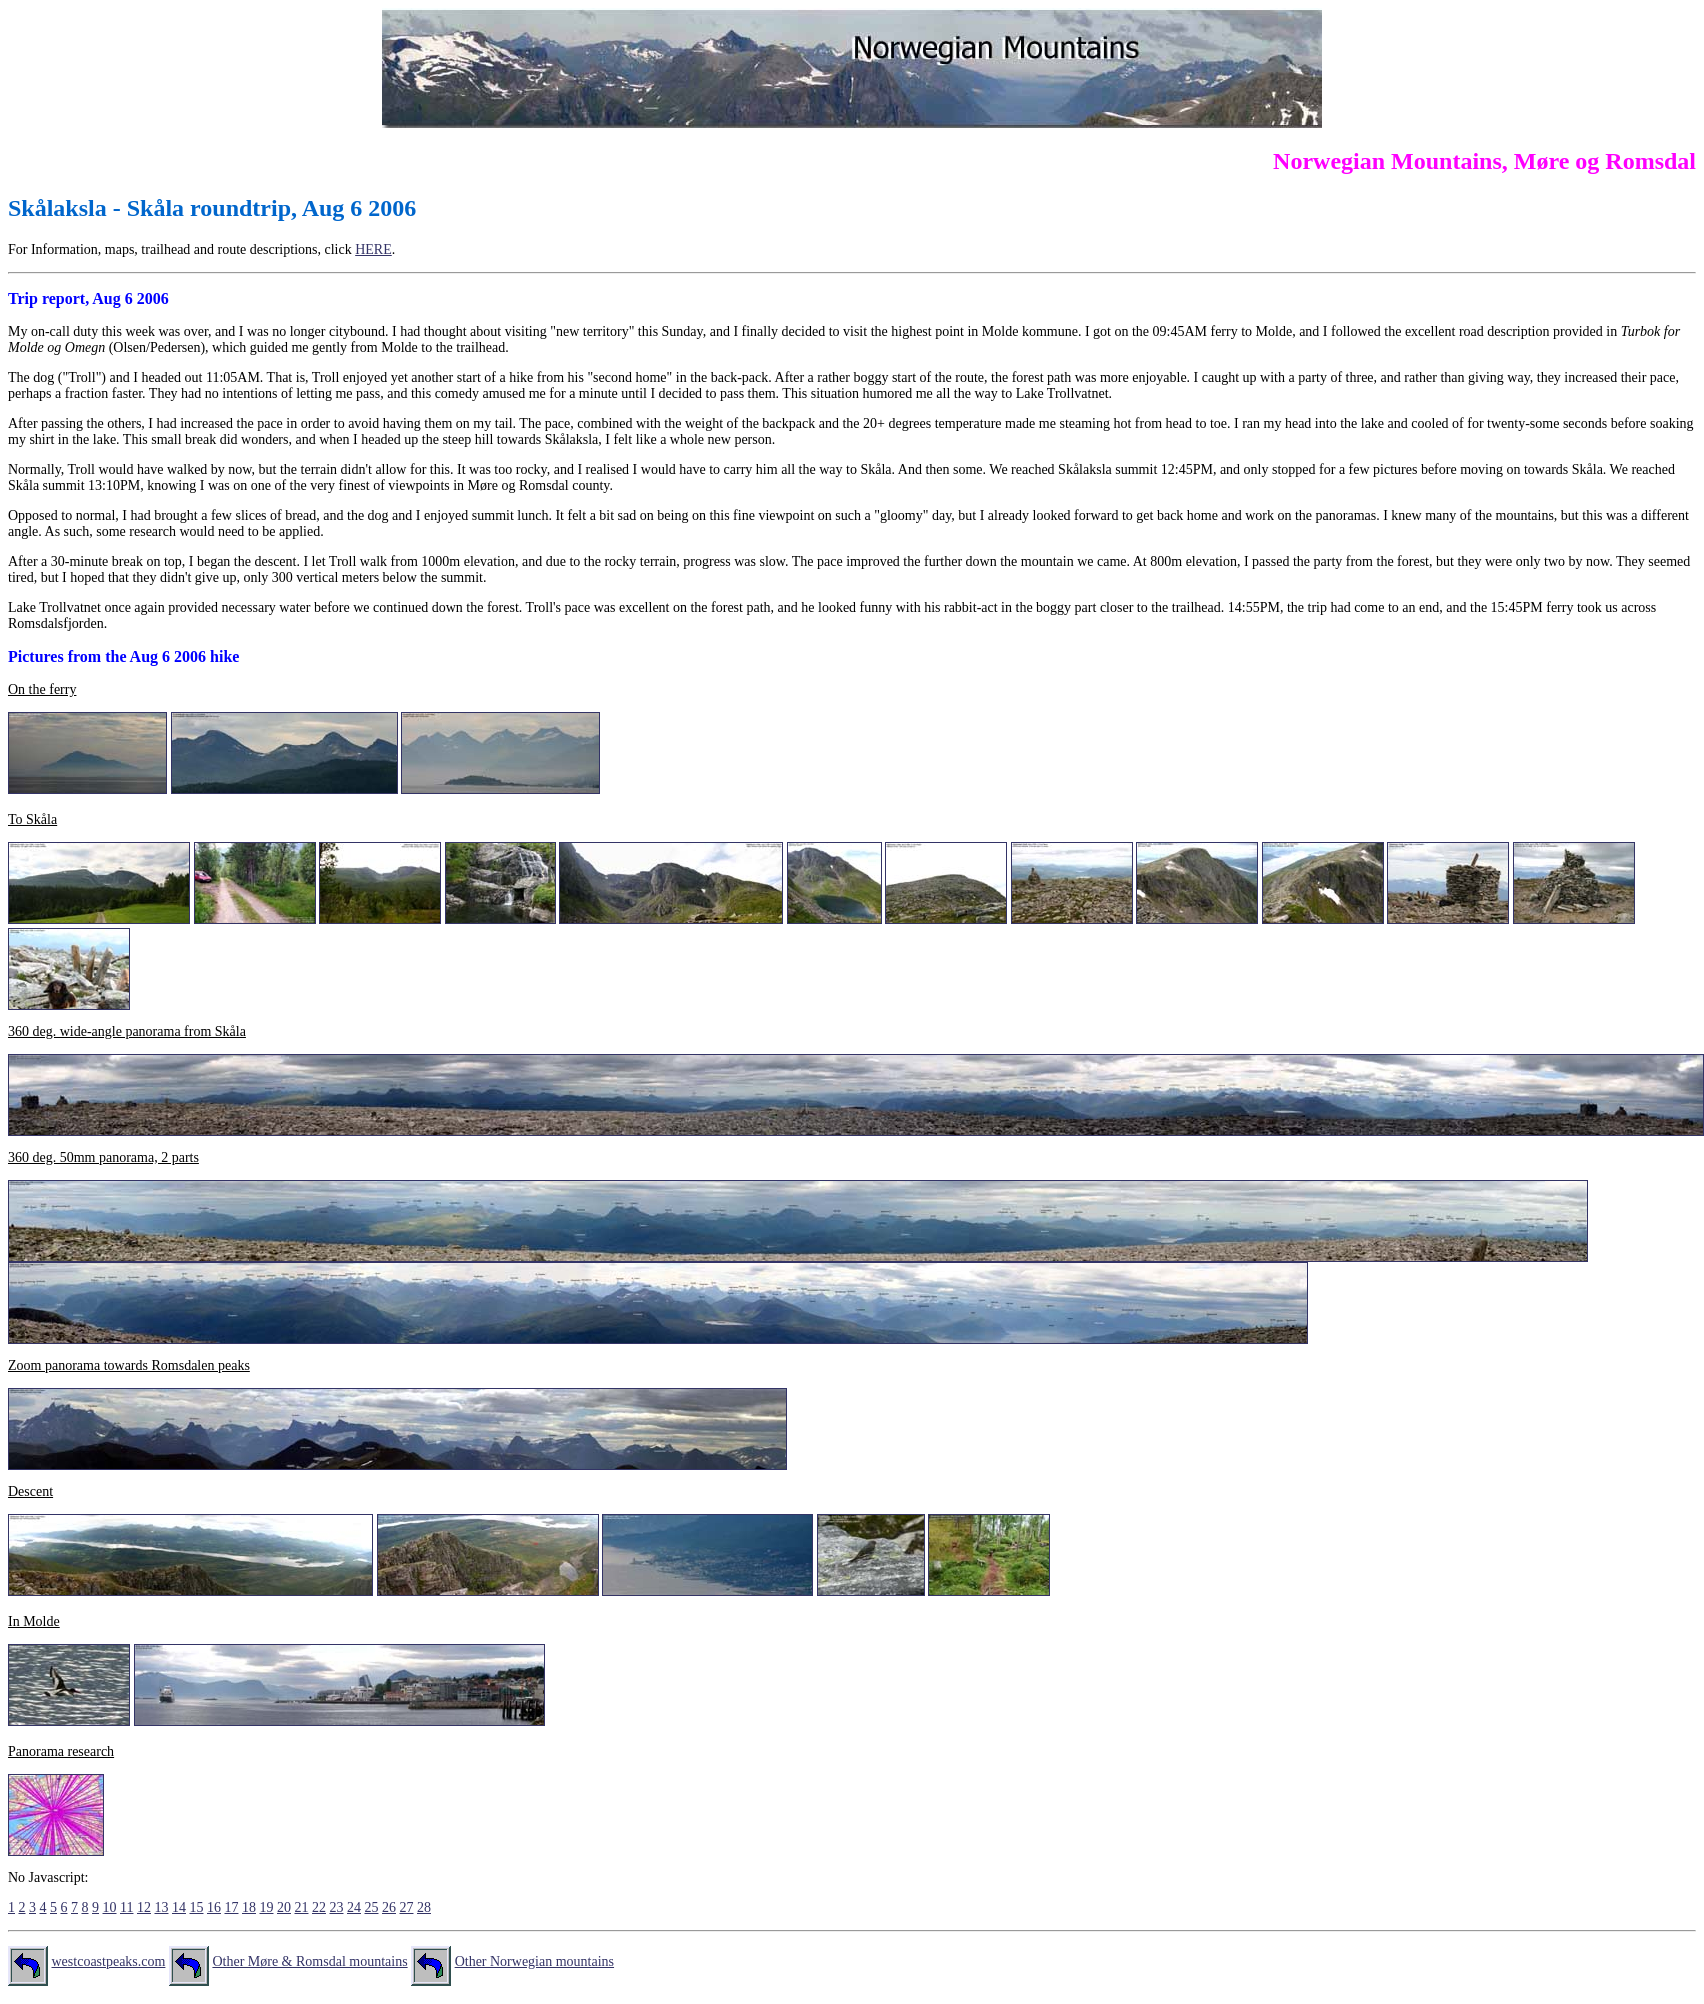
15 (196, 1907)
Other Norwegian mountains (534, 1961)
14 (179, 1907)
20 (284, 1907)
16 (214, 1907)
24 (354, 1907)
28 (424, 1907)
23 (336, 1907)
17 (231, 1907)
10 (110, 1907)
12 (144, 1907)
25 (371, 1907)
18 (249, 1907)
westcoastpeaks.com (109, 1961)
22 (319, 1907)
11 (126, 1907)
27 (406, 1907)
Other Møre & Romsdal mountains (309, 1961)
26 (389, 1907)
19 (266, 1907)
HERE (373, 249)
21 (301, 1907)
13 (161, 1907)
